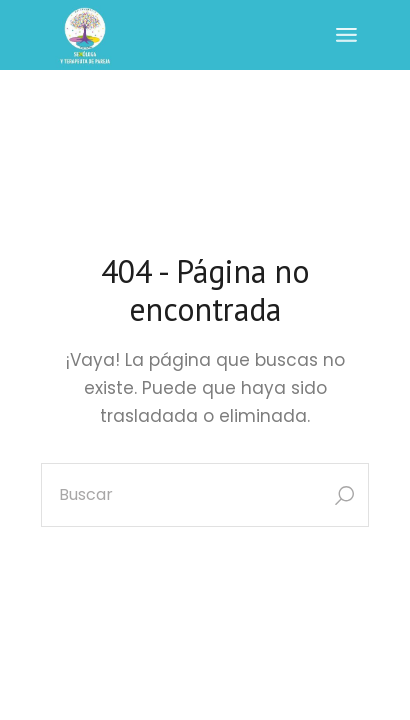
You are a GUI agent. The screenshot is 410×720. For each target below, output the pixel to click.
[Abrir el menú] (346, 35)
